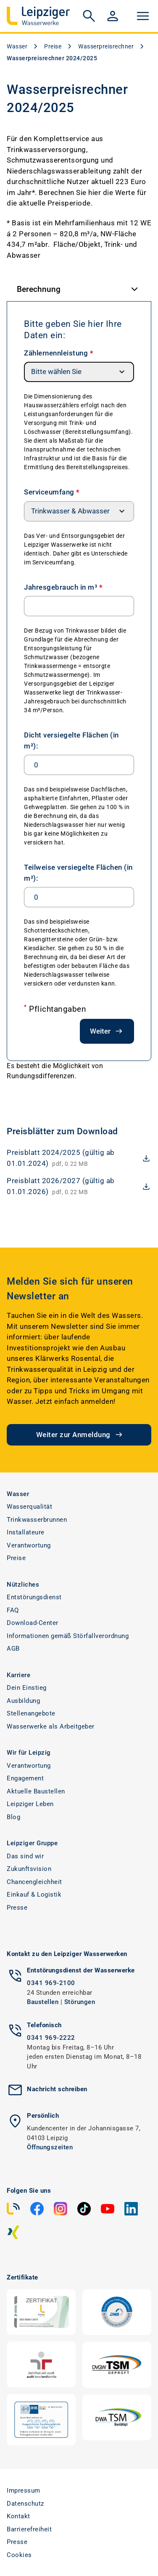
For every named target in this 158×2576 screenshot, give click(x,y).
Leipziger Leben (30, 1804)
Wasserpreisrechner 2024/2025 (52, 58)
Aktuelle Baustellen (36, 1791)
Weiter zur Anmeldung (80, 1435)
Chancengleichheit (34, 1882)
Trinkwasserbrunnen (37, 1519)
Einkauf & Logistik (34, 1894)
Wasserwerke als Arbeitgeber (51, 1726)
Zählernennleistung (58, 353)
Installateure (26, 1532)
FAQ (13, 1610)
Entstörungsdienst (34, 1597)
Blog (13, 1817)
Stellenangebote (31, 1713)
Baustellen (42, 2002)
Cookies (19, 2555)
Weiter (107, 1031)
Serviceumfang (52, 492)
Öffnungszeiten (50, 2147)
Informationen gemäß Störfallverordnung (68, 1636)
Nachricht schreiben (57, 2089)
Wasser (17, 46)
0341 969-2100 (51, 1983)
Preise (52, 46)
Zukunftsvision (29, 1869)
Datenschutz (25, 2503)
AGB (13, 1648)
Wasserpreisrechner (106, 46)
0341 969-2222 (51, 2038)
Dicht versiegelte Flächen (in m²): (71, 740)
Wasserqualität (29, 1506)
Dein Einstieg (27, 1688)
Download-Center (32, 1623)
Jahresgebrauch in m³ (63, 587)
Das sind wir (25, 1856)
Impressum (23, 2490)
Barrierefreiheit (29, 2529)
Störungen (79, 2002)
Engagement (25, 1778)
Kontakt (18, 2516)
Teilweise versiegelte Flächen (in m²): (78, 872)
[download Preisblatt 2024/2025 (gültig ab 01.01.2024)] (79, 1158)
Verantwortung (29, 1545)
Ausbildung (23, 1701)
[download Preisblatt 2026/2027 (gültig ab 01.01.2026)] (79, 1186)
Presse (17, 1907)
